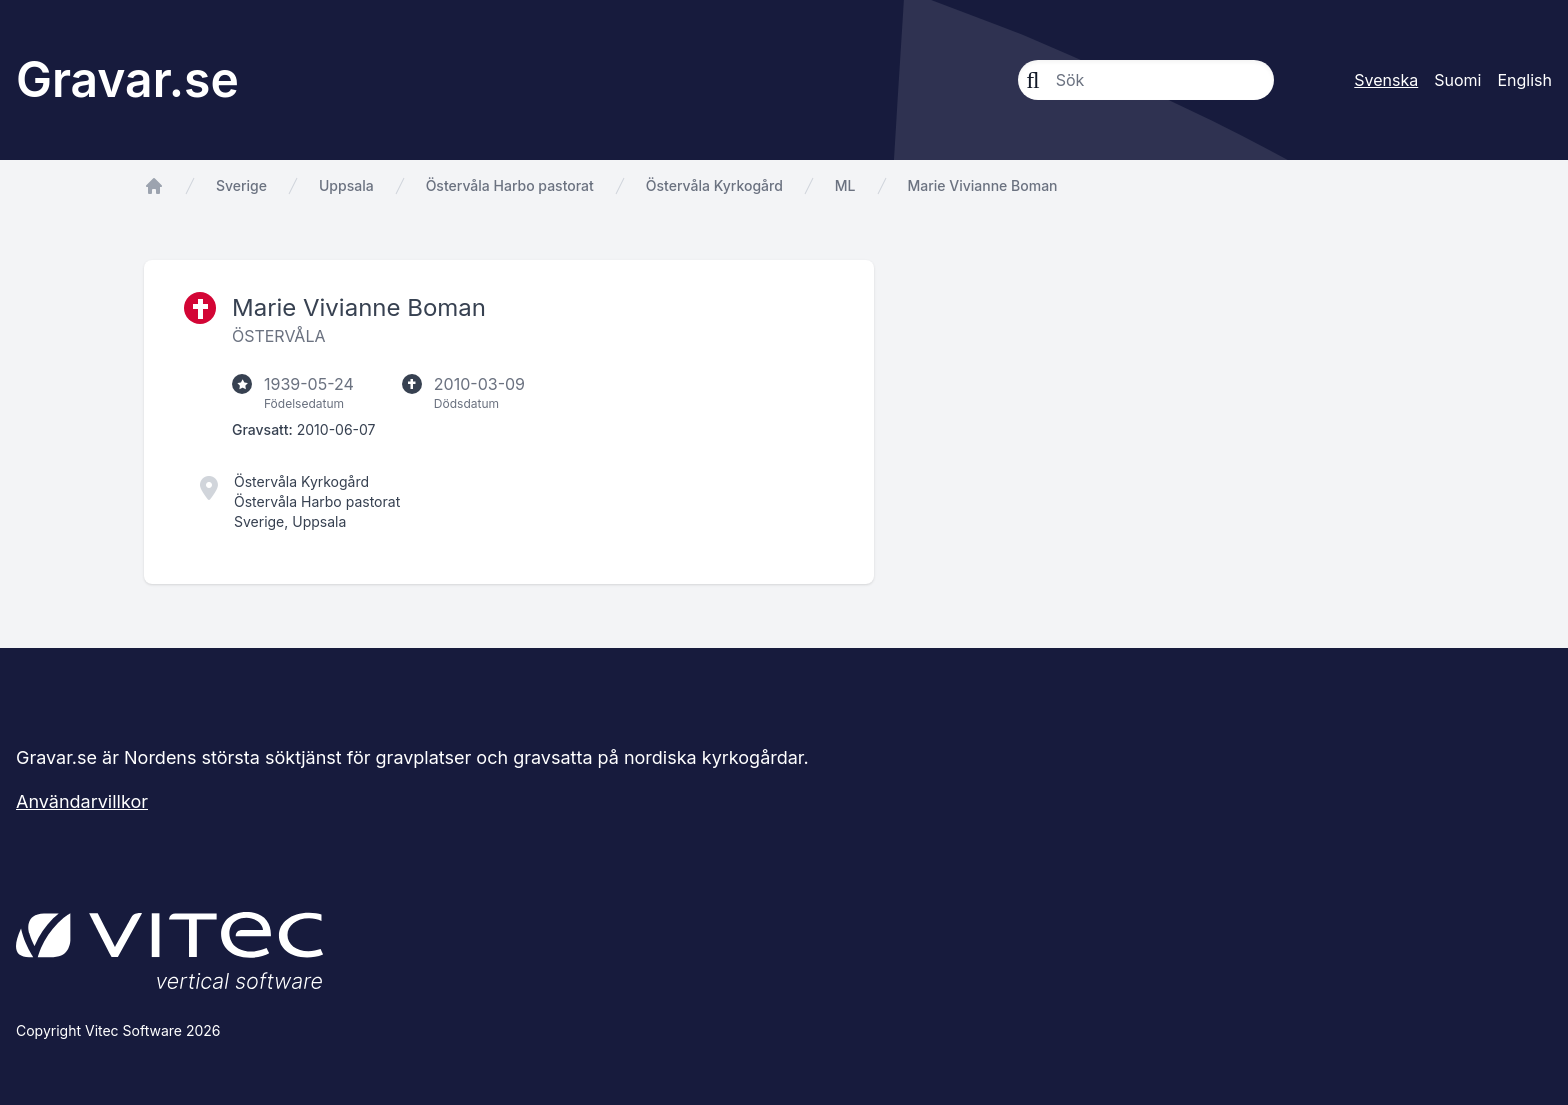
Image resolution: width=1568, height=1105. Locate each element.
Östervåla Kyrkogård (714, 185)
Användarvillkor (82, 801)
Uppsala (346, 185)
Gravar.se (127, 79)
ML (845, 185)
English (1524, 80)
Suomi (1457, 80)
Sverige (241, 185)
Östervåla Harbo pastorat (510, 185)
